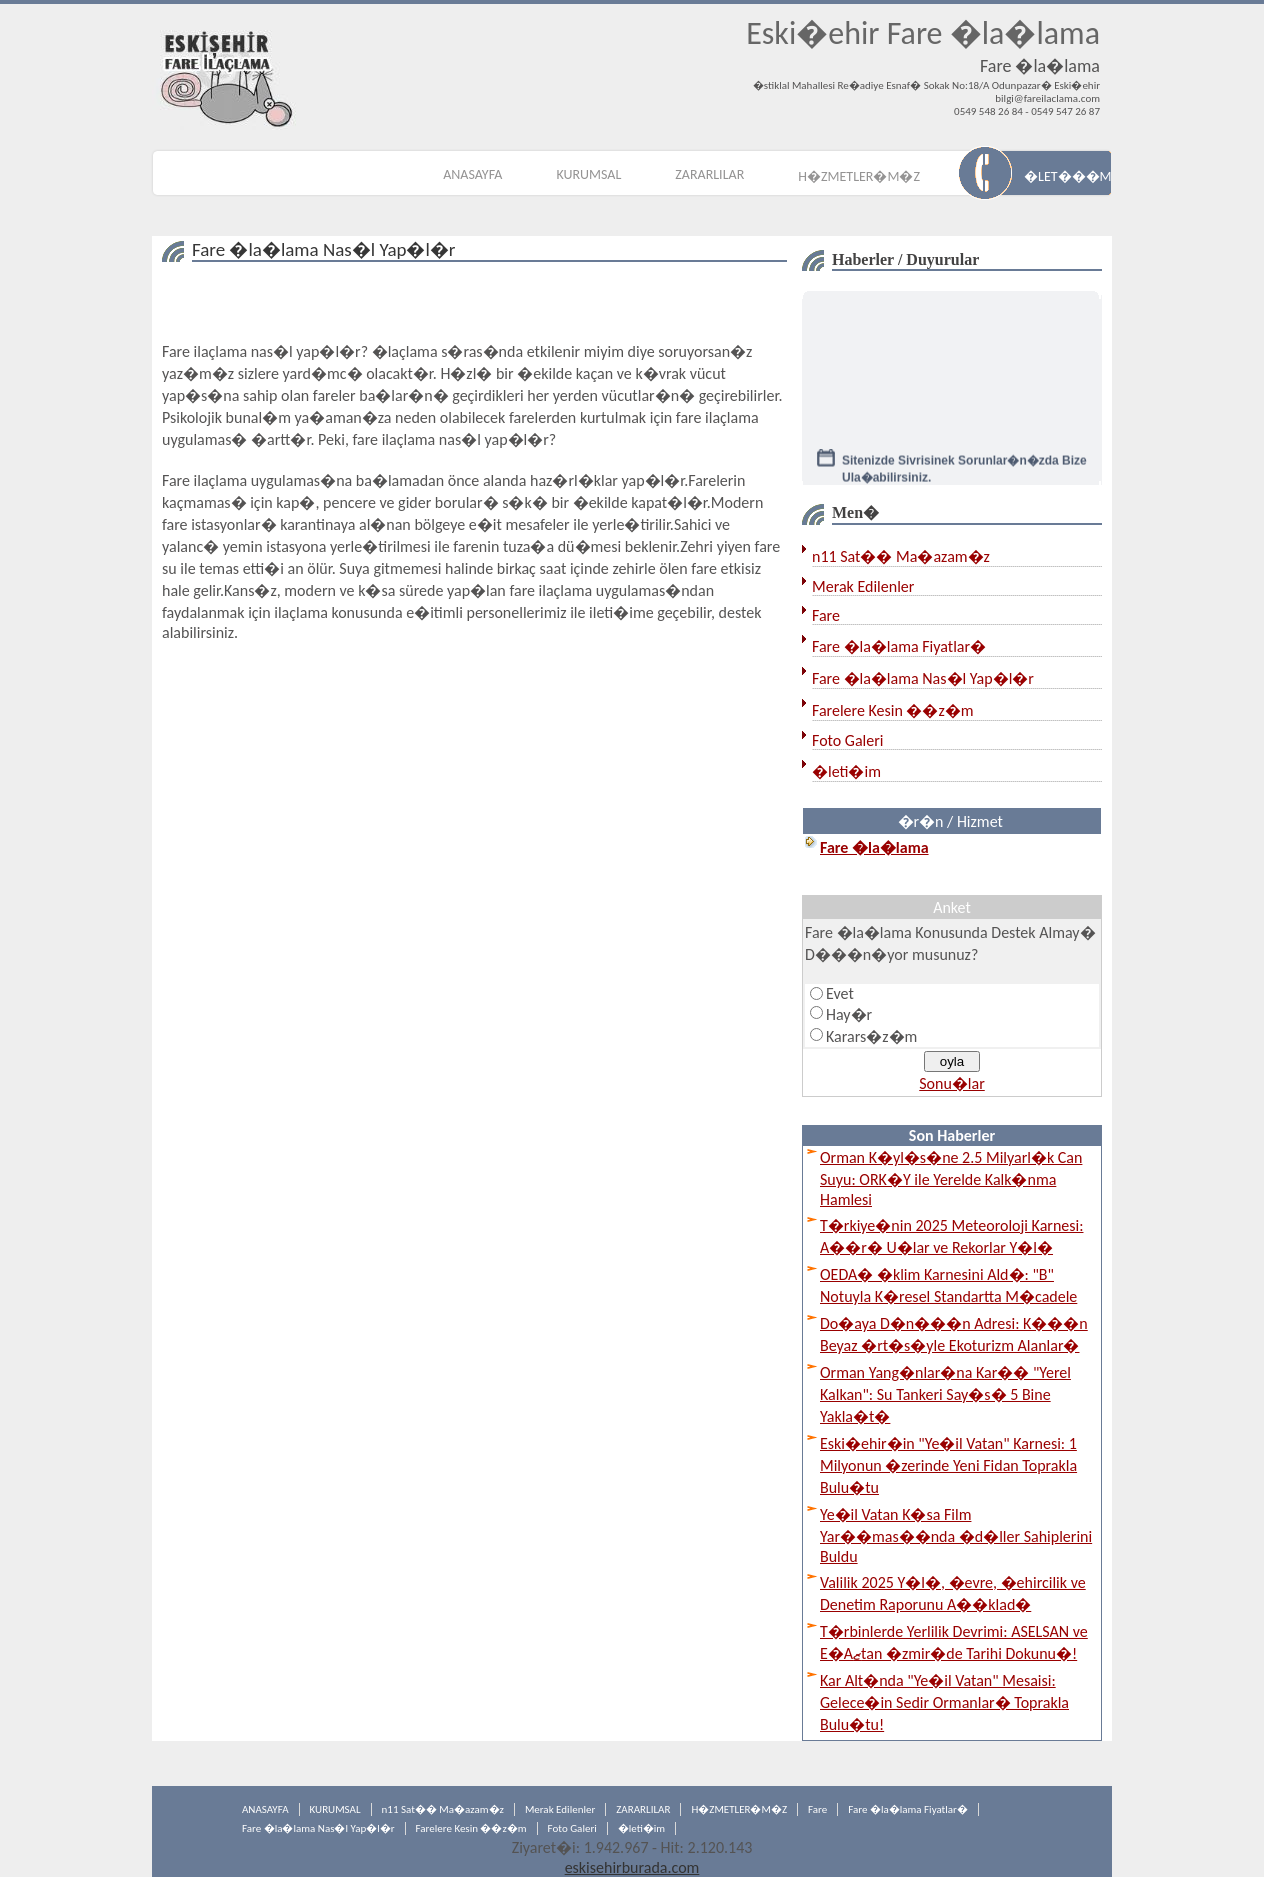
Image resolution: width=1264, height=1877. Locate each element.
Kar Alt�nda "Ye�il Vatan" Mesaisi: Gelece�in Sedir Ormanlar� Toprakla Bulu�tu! (944, 1702)
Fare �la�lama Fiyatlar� (899, 646)
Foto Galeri (847, 740)
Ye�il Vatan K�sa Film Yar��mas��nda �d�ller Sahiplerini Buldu (956, 1535)
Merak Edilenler (863, 586)
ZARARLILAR (709, 174)
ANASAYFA (472, 174)
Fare (826, 615)
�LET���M (1067, 176)
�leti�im (846, 771)
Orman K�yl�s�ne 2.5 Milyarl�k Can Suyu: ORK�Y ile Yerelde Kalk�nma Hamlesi (951, 1178)
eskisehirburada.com (632, 1867)
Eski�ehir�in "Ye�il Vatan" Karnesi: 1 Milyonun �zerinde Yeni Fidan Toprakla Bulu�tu (948, 1465)
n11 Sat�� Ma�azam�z (901, 556)
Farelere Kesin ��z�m (893, 710)
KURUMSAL (588, 174)
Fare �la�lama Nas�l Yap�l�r (923, 678)
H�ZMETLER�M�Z (859, 176)
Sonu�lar (952, 1083)
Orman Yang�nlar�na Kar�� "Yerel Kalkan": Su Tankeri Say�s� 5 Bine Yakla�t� (945, 1394)
